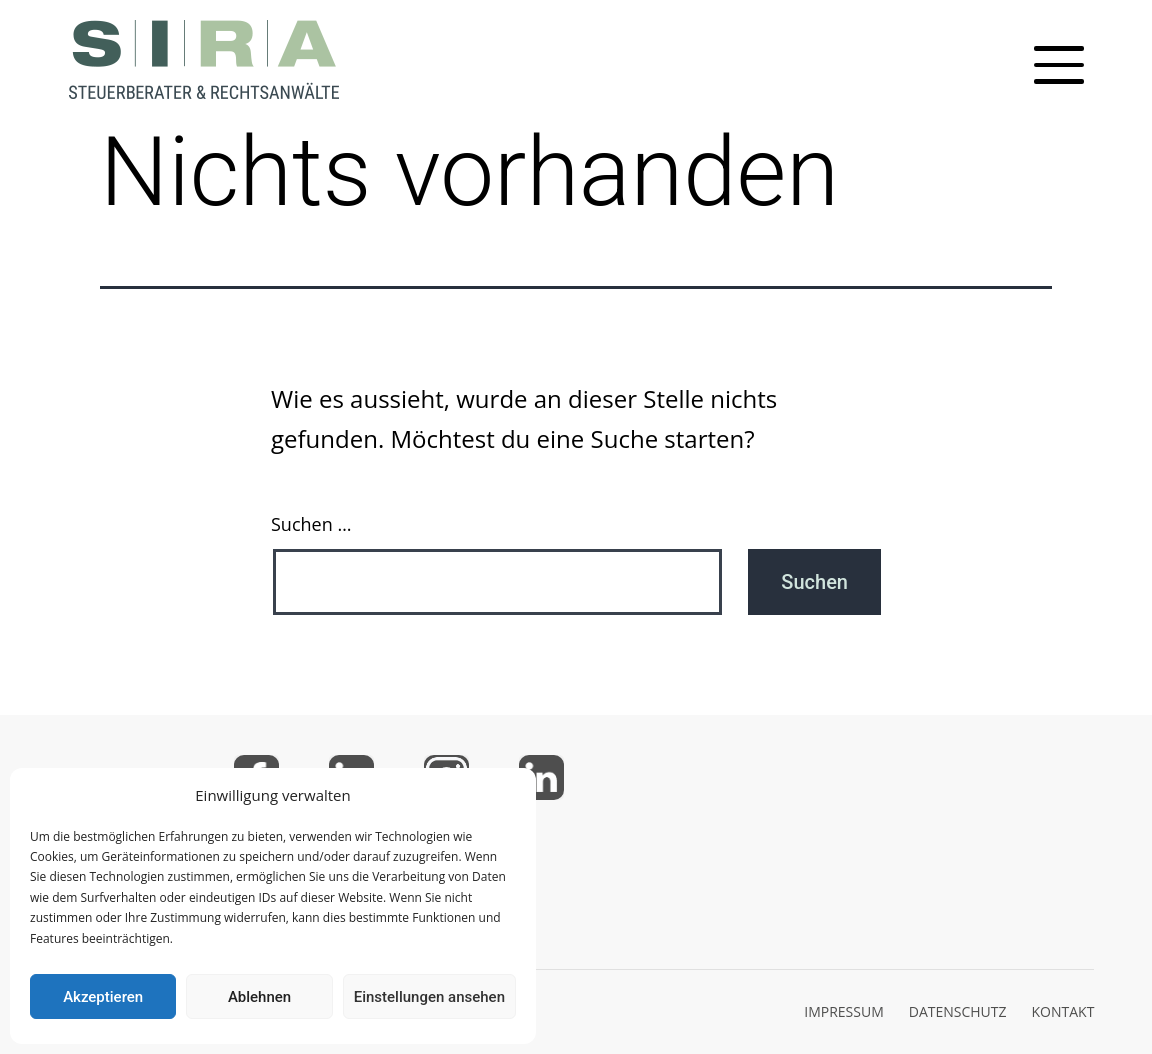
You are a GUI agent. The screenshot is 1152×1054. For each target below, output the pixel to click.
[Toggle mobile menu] (1059, 65)
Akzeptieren (103, 997)
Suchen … (311, 524)
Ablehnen (259, 997)
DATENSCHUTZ (958, 1011)
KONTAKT (1063, 1011)
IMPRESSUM (844, 1011)
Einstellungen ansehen (429, 997)
